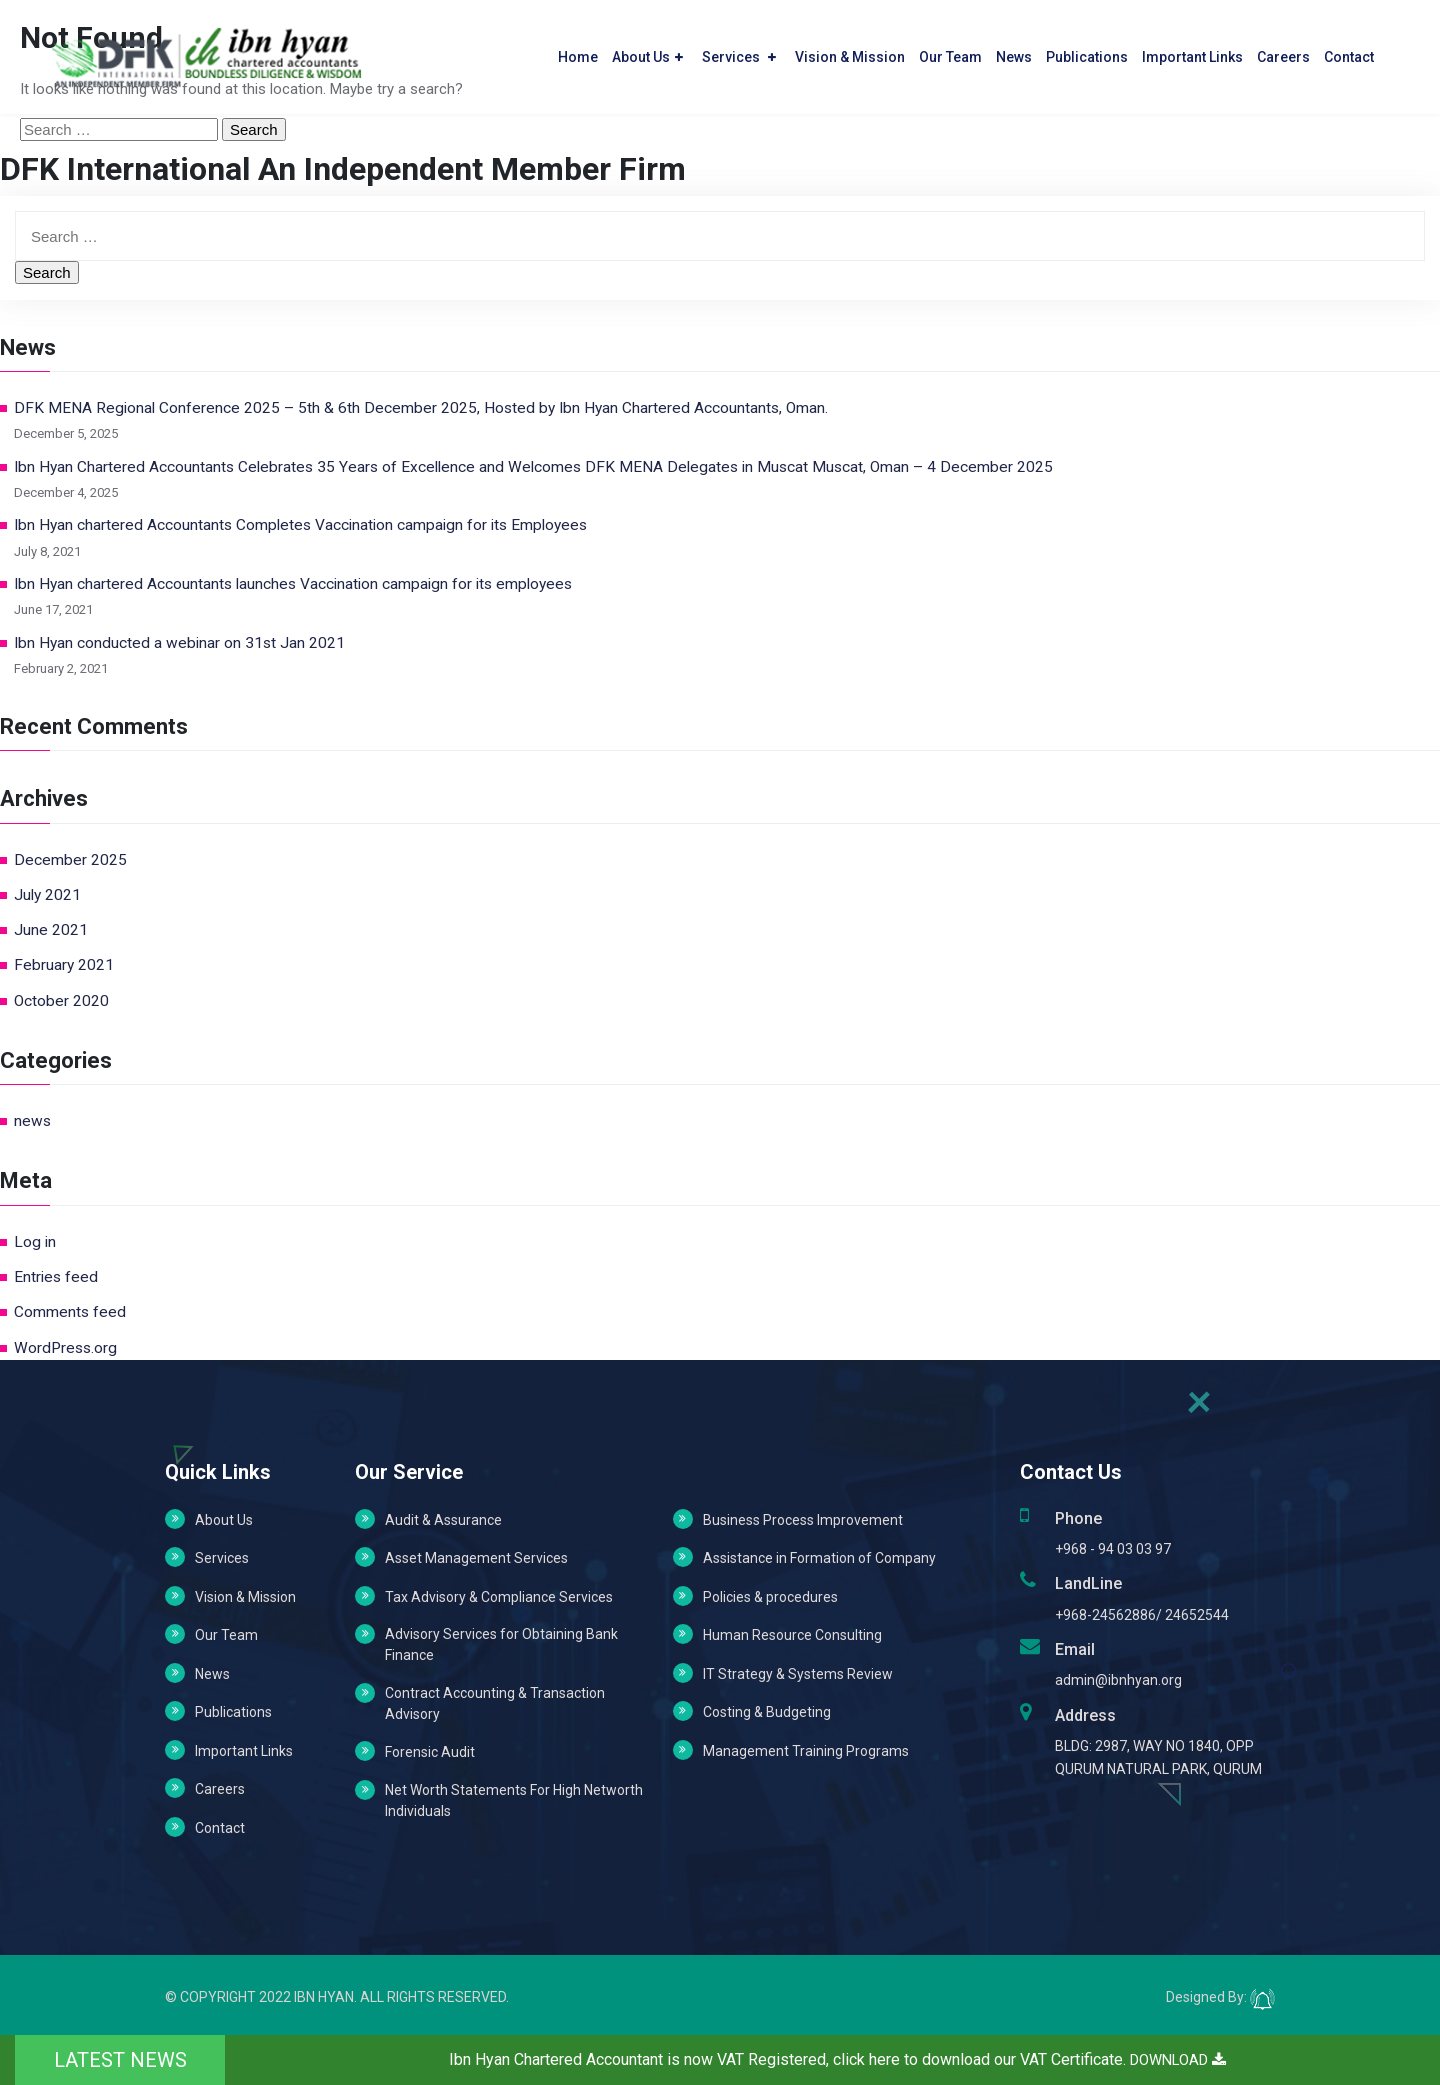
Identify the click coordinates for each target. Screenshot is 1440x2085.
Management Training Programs (806, 1751)
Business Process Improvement (803, 1520)
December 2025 (70, 860)
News (1014, 51)
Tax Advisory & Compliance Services (499, 1597)
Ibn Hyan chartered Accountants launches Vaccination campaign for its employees (293, 584)
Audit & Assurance (443, 1520)
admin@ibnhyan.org (1118, 1680)
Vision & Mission (850, 51)
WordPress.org (65, 1348)
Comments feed (70, 1312)
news (32, 1121)
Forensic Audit (430, 1752)
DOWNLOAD (1178, 2059)
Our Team (950, 51)
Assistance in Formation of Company (819, 1558)
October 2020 (61, 1001)
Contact (1349, 51)
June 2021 (51, 930)
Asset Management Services (476, 1558)
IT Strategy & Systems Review (798, 1674)
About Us (647, 51)
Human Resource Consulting (792, 1635)
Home (578, 51)
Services (739, 51)
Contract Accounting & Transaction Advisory (495, 1703)
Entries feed (56, 1277)
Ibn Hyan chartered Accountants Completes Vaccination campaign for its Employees (300, 525)
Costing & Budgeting (767, 1712)
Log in (35, 1242)
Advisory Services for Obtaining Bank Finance (501, 1644)
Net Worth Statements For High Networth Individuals (514, 1800)
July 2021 (47, 895)
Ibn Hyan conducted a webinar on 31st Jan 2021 (179, 643)
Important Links (1192, 51)
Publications (1087, 51)
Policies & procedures (770, 1597)
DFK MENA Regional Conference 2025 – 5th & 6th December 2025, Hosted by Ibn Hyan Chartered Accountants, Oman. (421, 408)
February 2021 (64, 965)
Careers (1283, 51)
